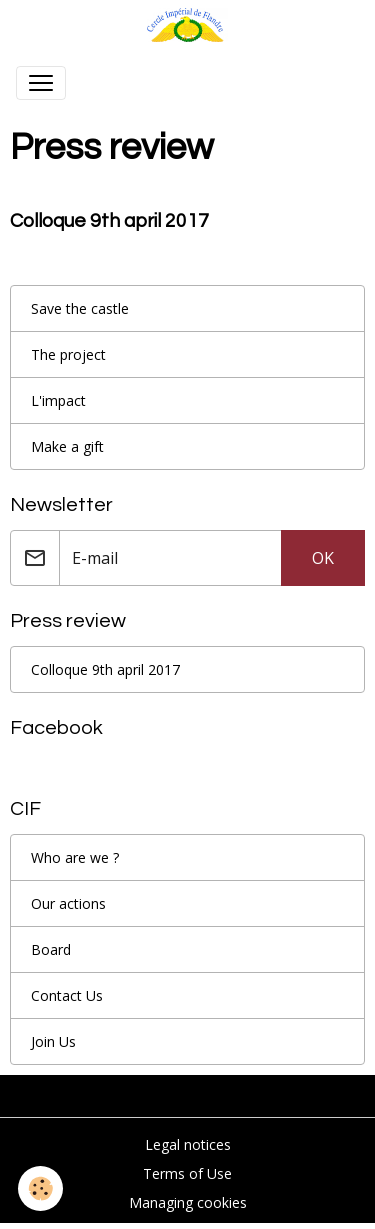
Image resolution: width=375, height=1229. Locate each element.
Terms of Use (187, 1173)
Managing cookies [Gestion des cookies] (188, 1202)
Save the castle (80, 308)
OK (323, 558)
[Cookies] (40, 1188)
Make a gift (67, 446)
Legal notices (188, 1144)
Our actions (68, 903)
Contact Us (67, 995)
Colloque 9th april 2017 (109, 221)
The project (68, 354)
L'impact (58, 400)
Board (51, 949)
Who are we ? (75, 857)
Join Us (53, 1041)
